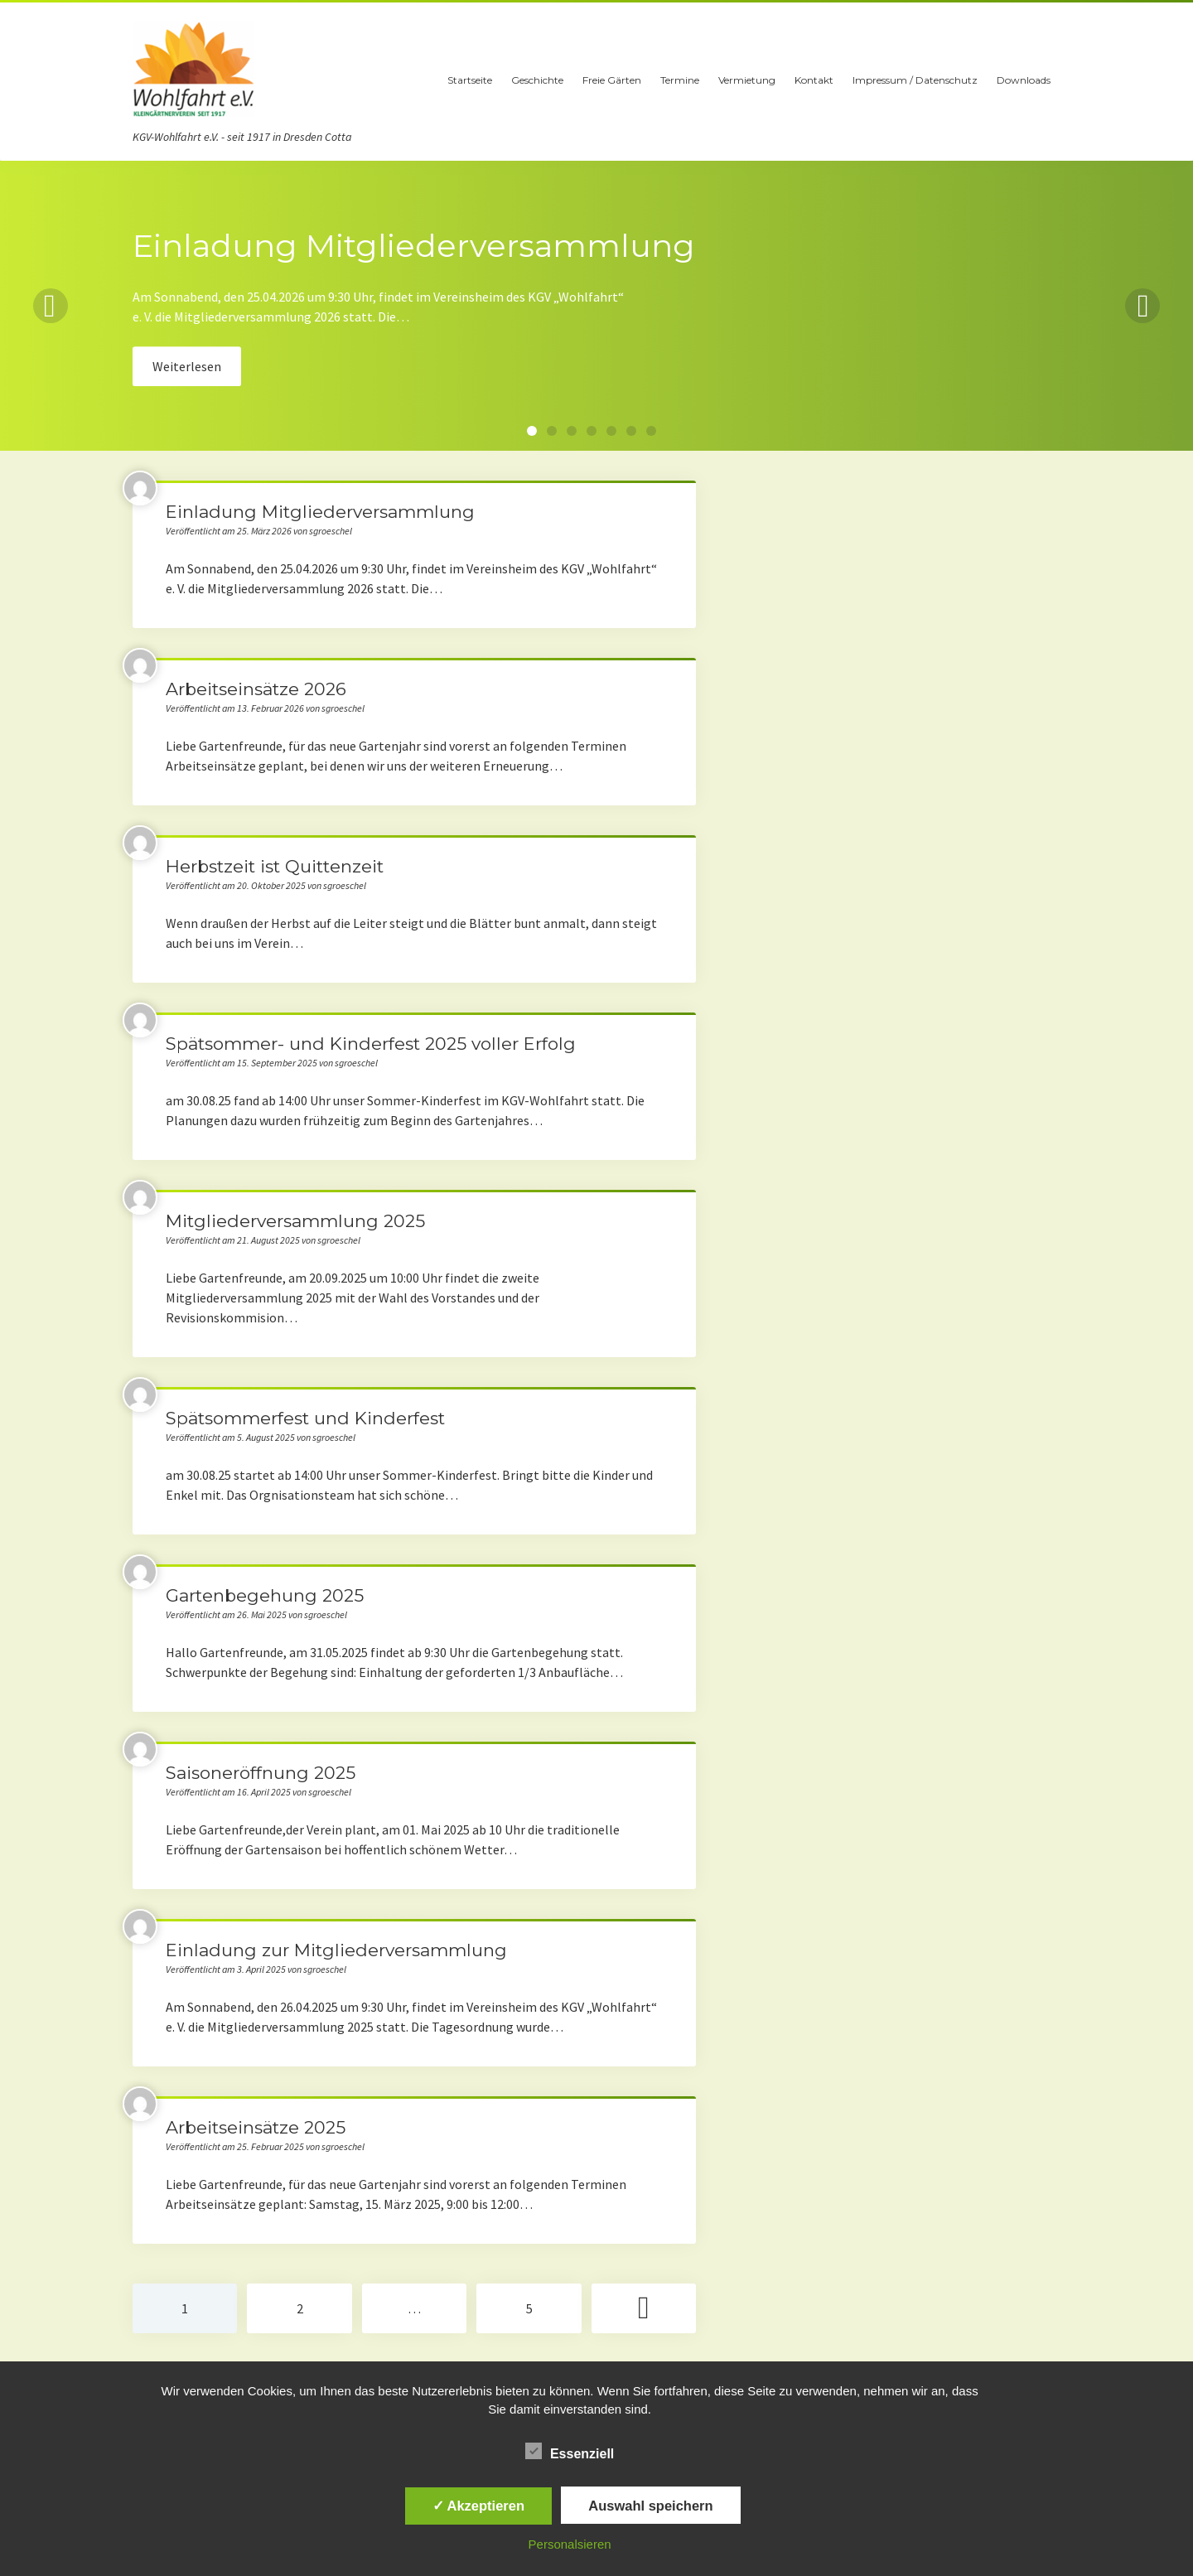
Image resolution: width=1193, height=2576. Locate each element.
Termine (679, 80)
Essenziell (569, 2452)
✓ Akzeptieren (478, 2505)
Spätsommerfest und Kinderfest (305, 1418)
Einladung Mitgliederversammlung (320, 511)
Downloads (1024, 80)
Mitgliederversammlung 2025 (295, 1221)
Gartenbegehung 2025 (265, 1595)
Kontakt (814, 80)
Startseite (469, 80)
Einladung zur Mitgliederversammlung (336, 1950)
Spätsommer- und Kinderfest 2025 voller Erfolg (371, 1043)
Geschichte (537, 80)
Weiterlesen (186, 366)
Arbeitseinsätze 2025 (255, 2127)
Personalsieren (570, 2544)
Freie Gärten (611, 80)
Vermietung (746, 80)
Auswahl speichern (650, 2505)
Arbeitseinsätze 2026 (256, 689)
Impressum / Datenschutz (915, 80)
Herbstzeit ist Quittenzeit (275, 866)
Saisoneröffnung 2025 (260, 1772)
